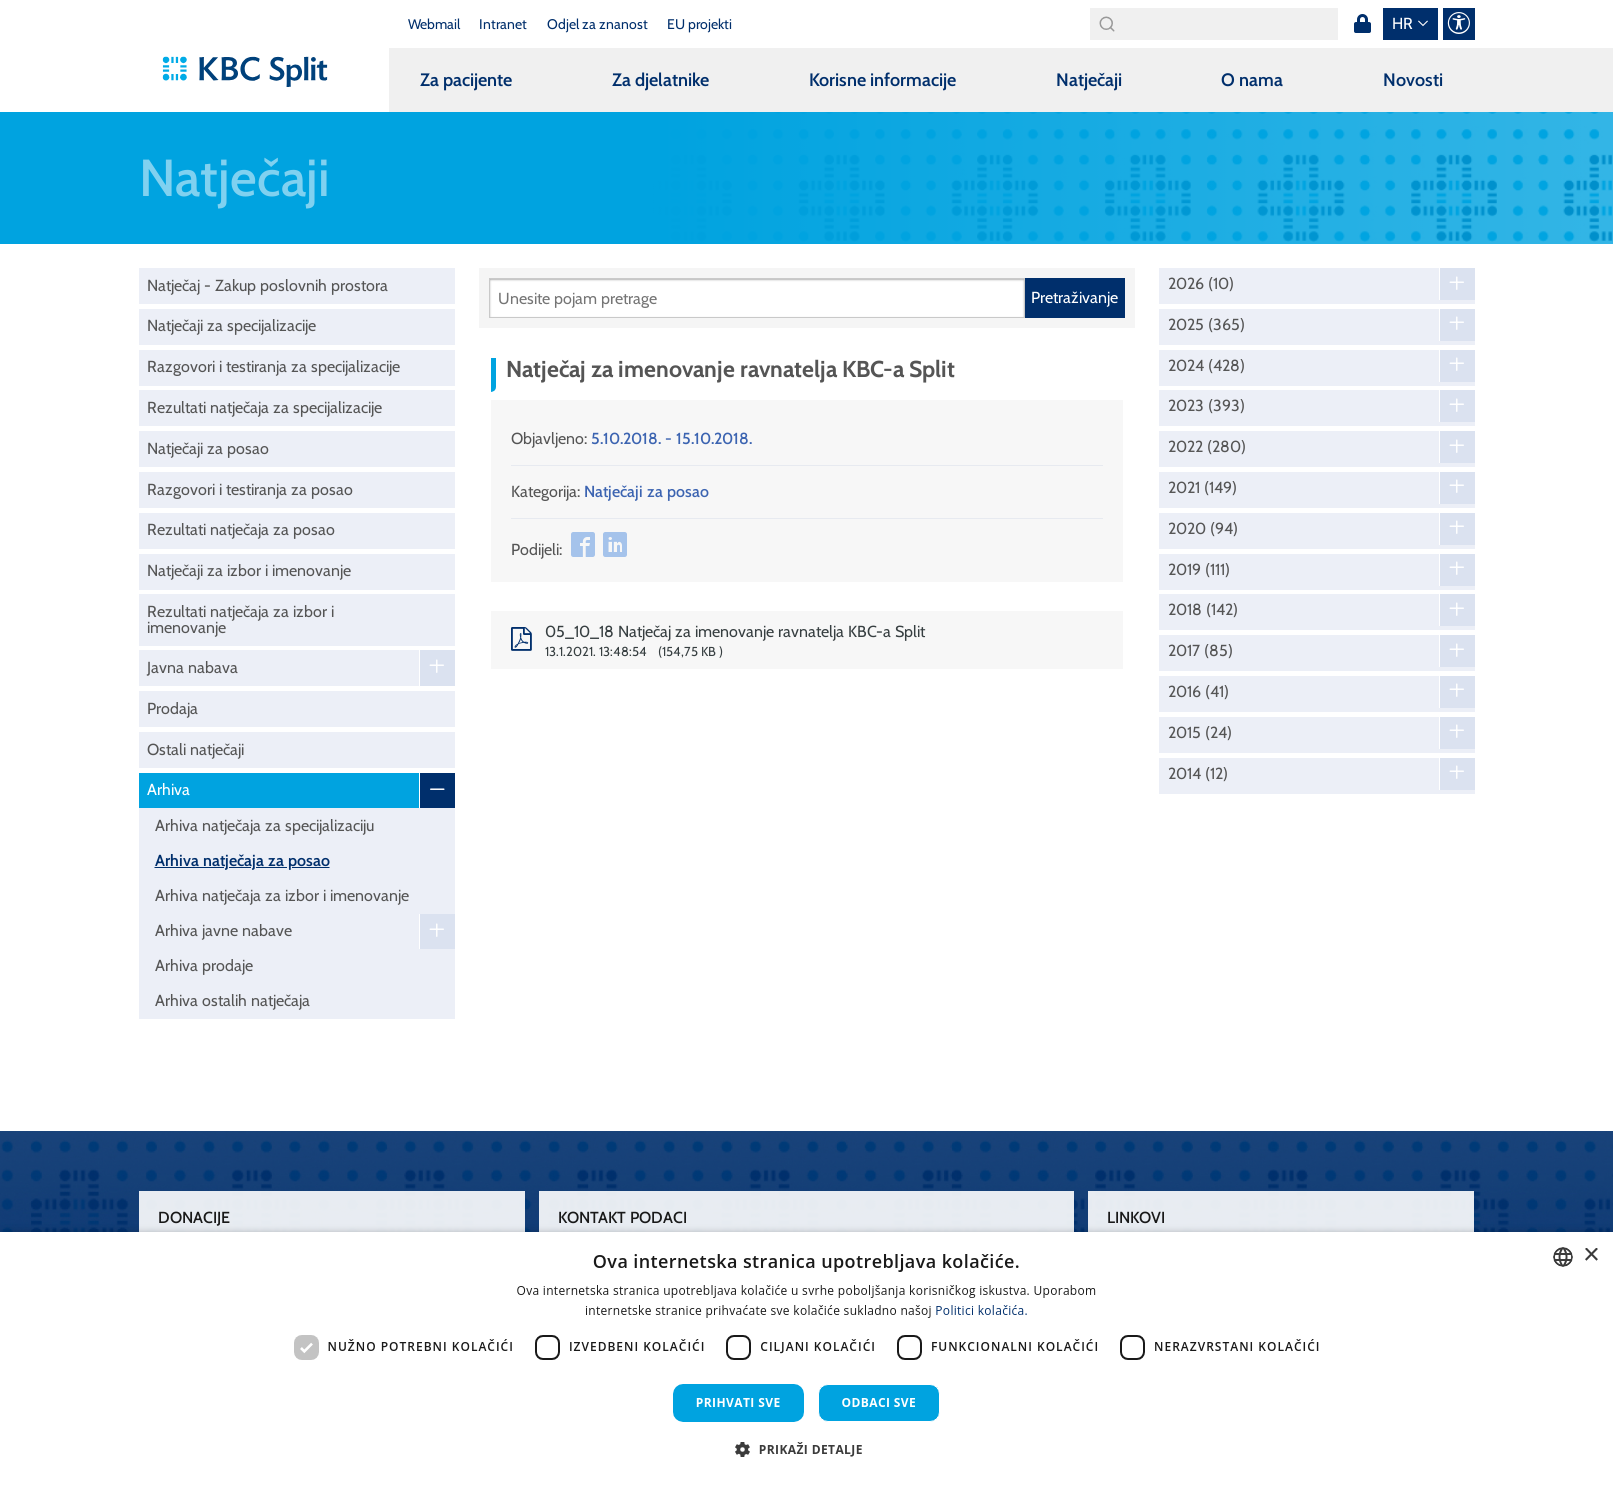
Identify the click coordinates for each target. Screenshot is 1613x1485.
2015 (1200, 733)
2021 (1202, 488)
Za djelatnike (660, 80)
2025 (1206, 325)
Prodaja (172, 708)
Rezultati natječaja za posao (241, 529)
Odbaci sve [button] (879, 1402)
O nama (1252, 80)
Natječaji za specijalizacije (231, 325)
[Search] (1214, 24)
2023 (1206, 406)
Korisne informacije (882, 80)
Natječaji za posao (208, 448)
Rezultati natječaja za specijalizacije (264, 407)
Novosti (1413, 80)
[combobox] (1563, 1257)
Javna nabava (192, 667)
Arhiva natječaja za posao (242, 860)
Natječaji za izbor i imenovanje (249, 570)
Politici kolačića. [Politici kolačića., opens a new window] (981, 1310)
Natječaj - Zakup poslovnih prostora (267, 285)
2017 (1200, 651)
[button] (806, 1449)
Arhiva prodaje (204, 965)
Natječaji (1089, 80)
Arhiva (168, 789)
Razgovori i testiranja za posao (250, 489)
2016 (1198, 692)
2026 (1201, 284)
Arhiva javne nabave (223, 930)
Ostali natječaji (195, 749)
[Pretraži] (757, 298)
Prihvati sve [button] (738, 1402)
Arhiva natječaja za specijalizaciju (264, 825)
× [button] (1590, 1255)
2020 (1203, 529)
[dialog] (806, 1358)
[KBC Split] (254, 72)
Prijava (1363, 24)
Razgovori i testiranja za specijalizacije (273, 366)
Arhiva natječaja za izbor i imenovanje (282, 895)
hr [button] (1402, 23)
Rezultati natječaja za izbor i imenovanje (240, 619)
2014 (1198, 774)
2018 (1203, 610)
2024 (1206, 366)
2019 (1199, 570)
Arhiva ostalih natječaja (232, 1000)
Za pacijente (466, 80)
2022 (1207, 447)
